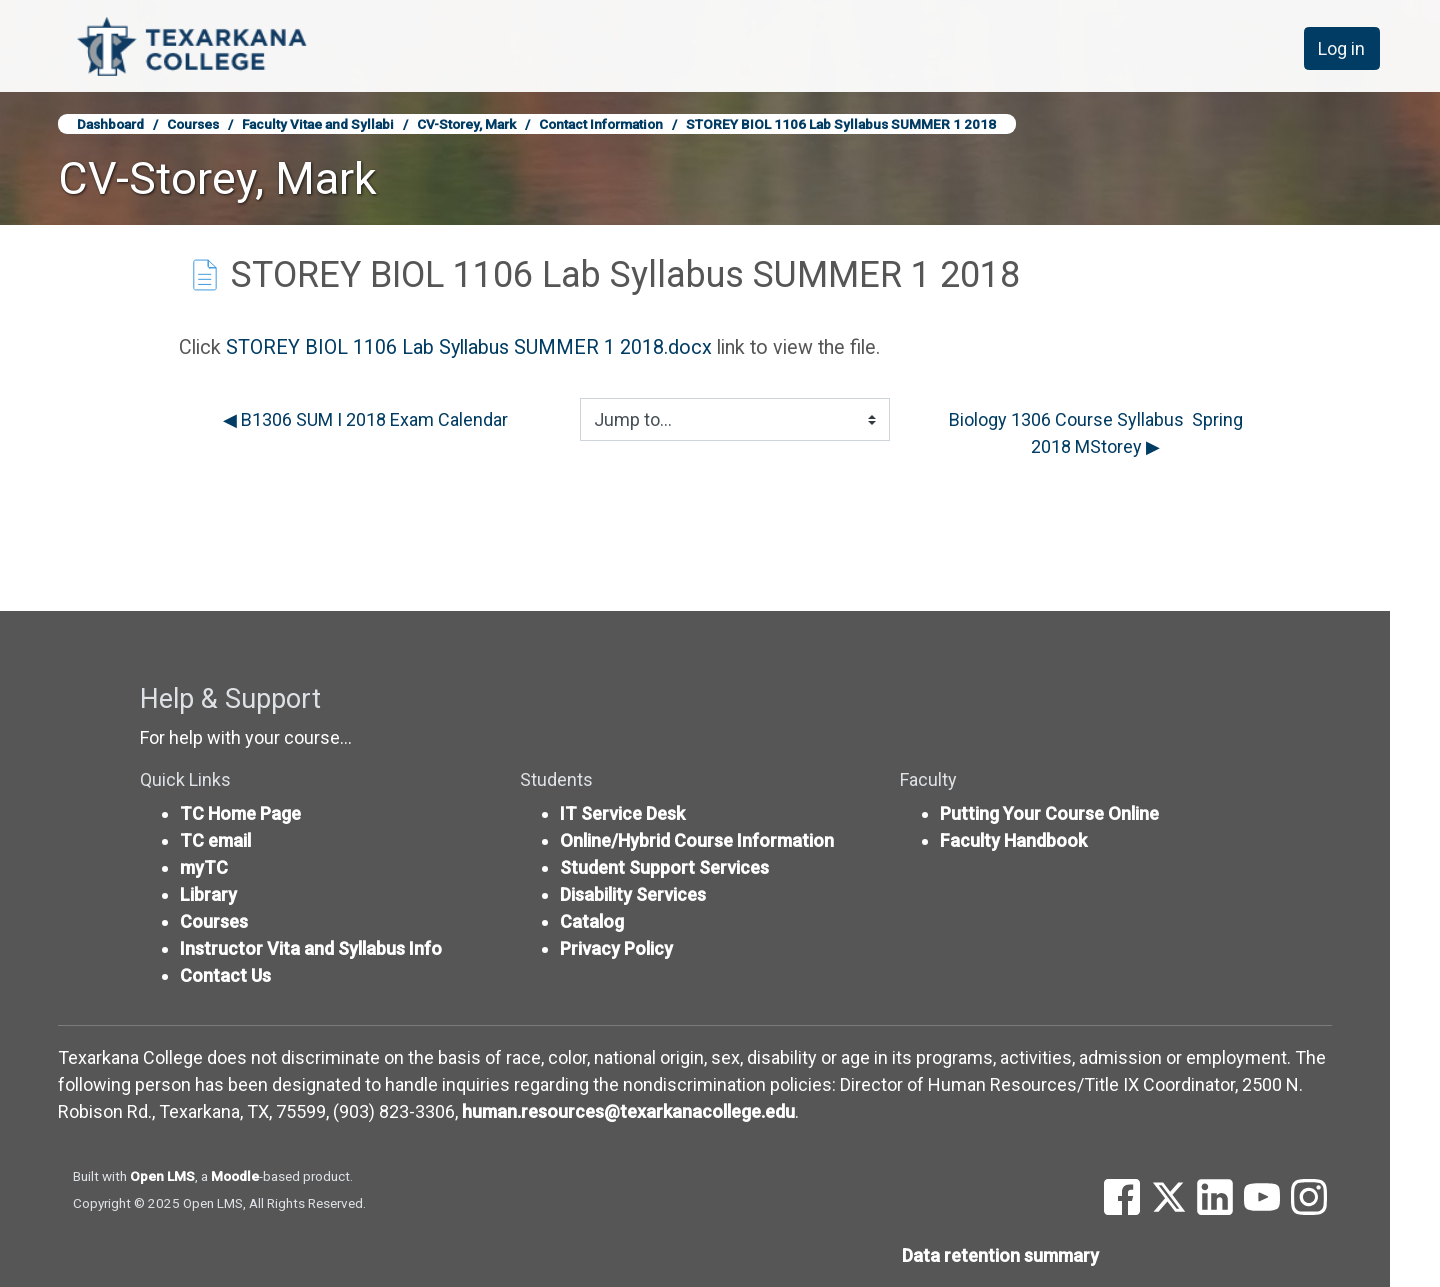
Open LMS (162, 1176)
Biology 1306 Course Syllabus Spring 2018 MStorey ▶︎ (1098, 433)
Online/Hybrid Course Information (697, 840)
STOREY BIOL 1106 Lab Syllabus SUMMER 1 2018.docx (469, 347)
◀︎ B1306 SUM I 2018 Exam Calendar (365, 419)
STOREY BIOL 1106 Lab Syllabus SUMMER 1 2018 (841, 124)
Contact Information (601, 124)
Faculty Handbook (1013, 840)
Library (208, 894)
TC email (215, 840)
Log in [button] (1341, 48)
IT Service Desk (622, 813)
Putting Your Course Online (1049, 813)
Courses (193, 124)
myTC (204, 867)
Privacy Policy (616, 948)
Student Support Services (664, 867)
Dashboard (110, 124)
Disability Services (633, 894)
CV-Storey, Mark (466, 124)
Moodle (235, 1176)
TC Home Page (240, 813)
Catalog (592, 921)
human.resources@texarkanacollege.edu (628, 1111)
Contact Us (225, 975)
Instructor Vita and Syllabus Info (311, 948)
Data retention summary (1000, 1255)
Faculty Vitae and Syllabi (318, 124)
